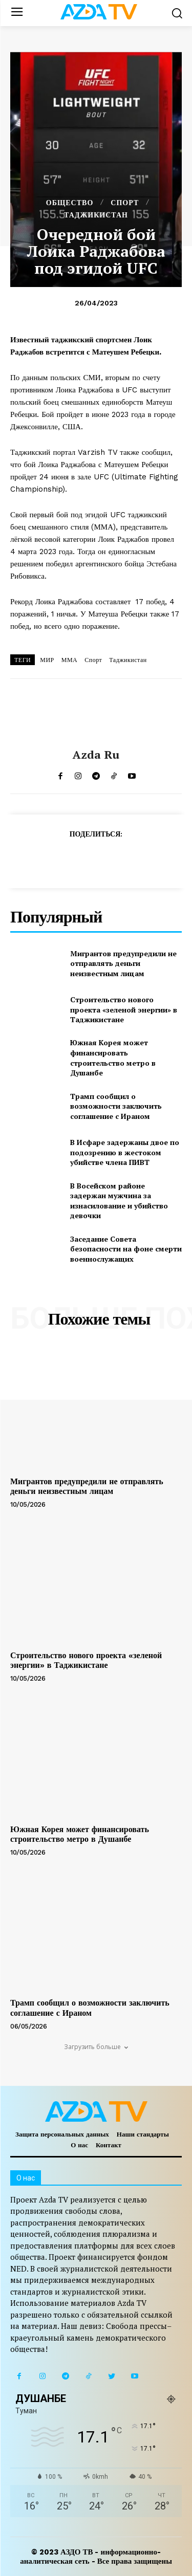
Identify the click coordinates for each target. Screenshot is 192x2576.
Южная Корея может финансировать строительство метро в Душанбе (113, 1057)
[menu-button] (16, 13)
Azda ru (96, 754)
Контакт (108, 2145)
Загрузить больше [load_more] (96, 2046)
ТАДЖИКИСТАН (96, 214)
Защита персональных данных (62, 2134)
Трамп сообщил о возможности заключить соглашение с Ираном (116, 1106)
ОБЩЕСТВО (70, 202)
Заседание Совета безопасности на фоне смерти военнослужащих (126, 1249)
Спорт (93, 660)
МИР (47, 660)
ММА (69, 660)
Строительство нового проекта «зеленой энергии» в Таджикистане (123, 1009)
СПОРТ (125, 202)
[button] (177, 13)
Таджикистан (127, 660)
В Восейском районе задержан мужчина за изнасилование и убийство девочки (119, 1201)
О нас (79, 2145)
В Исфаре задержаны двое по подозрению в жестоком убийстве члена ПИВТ (124, 1152)
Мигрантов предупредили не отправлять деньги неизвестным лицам (123, 963)
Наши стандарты (143, 2134)
